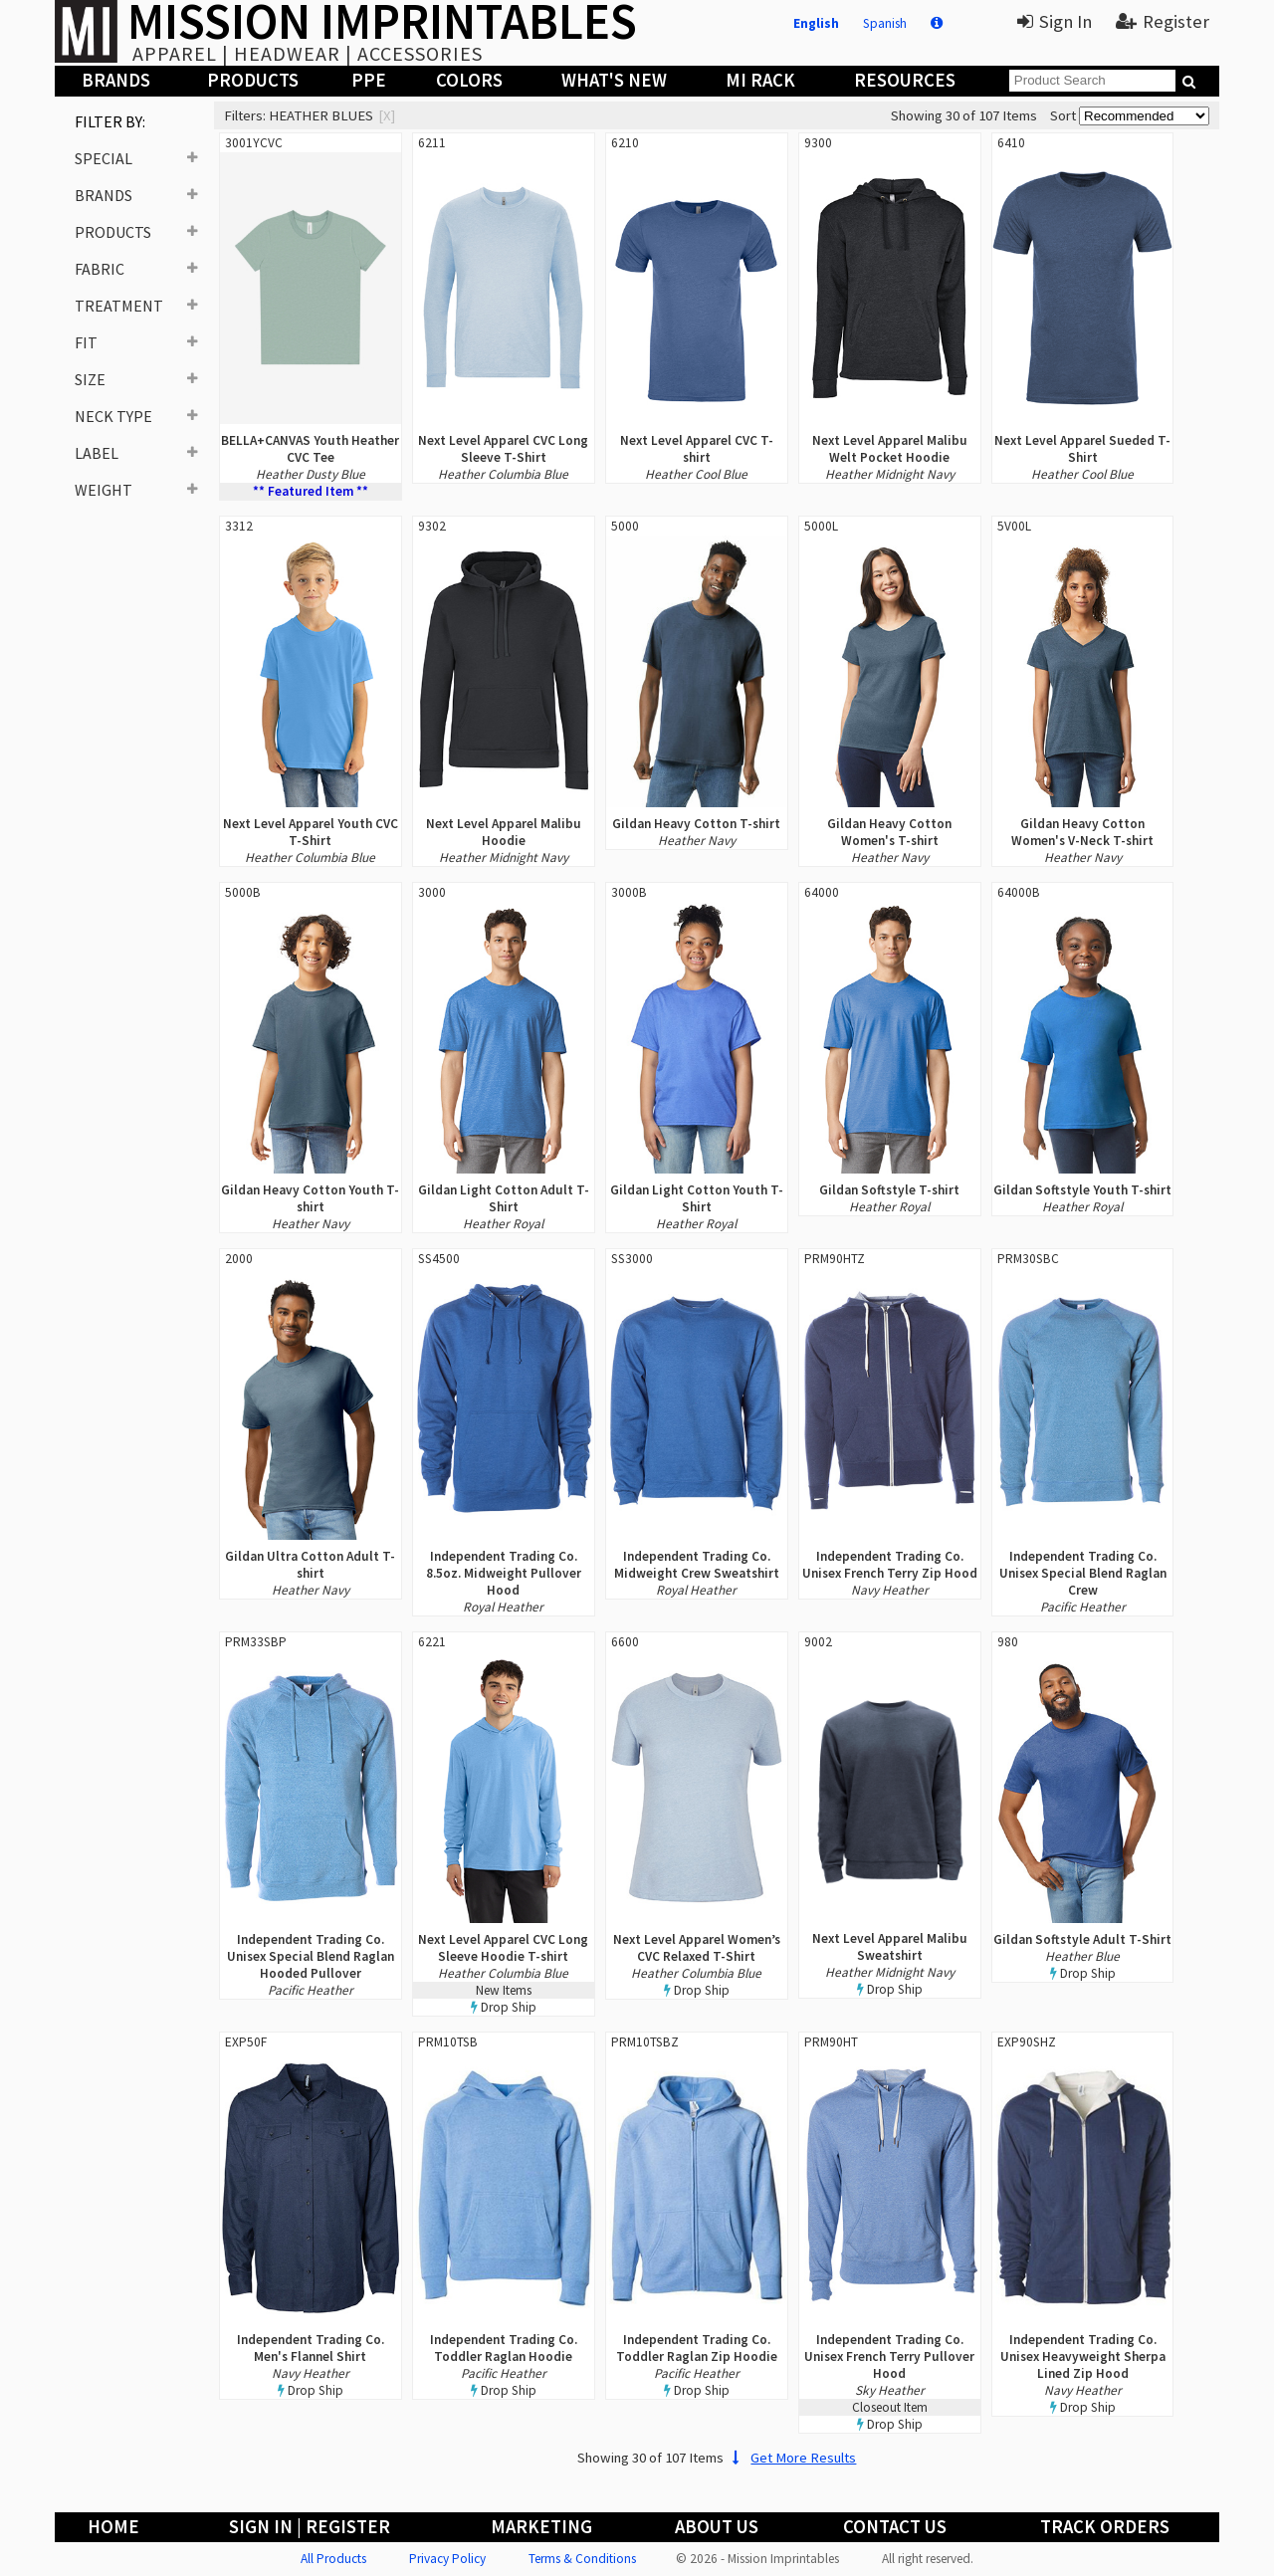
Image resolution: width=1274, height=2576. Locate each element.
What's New (614, 80)
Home (113, 2526)
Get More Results (792, 2458)
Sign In (1054, 21)
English (816, 23)
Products (253, 80)
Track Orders (1104, 2526)
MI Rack (760, 80)
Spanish (885, 23)
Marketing (541, 2526)
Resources (905, 80)
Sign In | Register (309, 2526)
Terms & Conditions (582, 2558)
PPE (368, 80)
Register (1162, 21)
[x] (386, 115)
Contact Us (895, 2526)
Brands (116, 80)
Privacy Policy (447, 2558)
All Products (333, 2558)
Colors (469, 80)
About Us (716, 2526)
